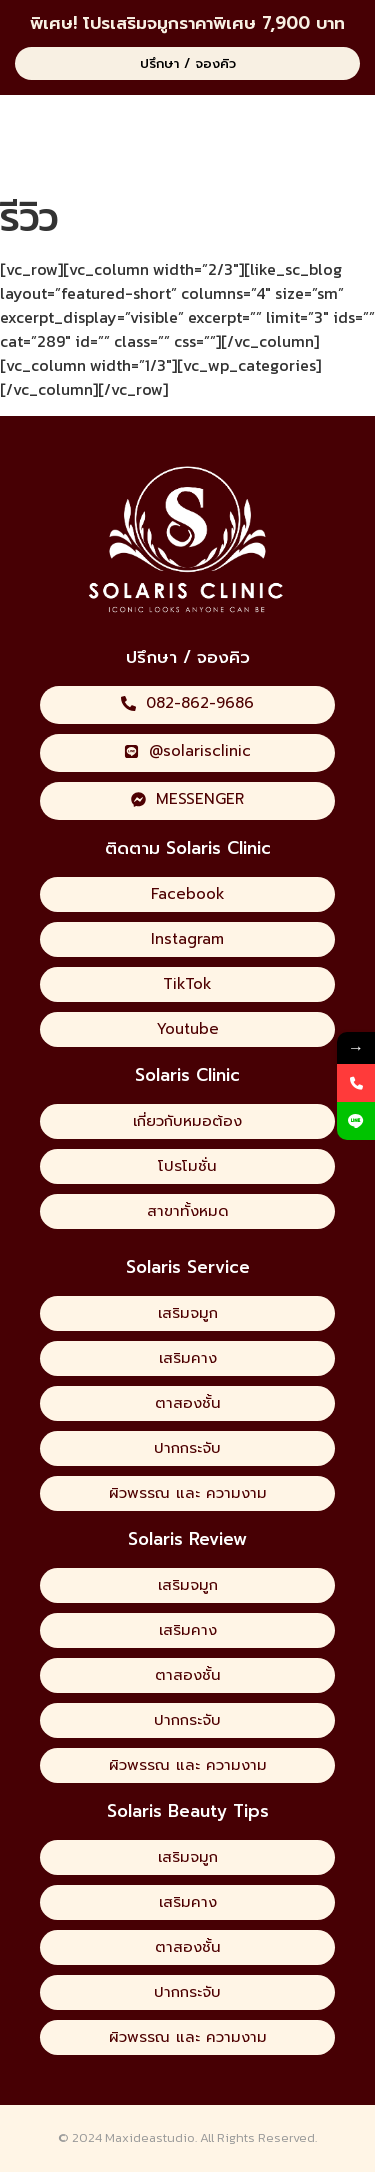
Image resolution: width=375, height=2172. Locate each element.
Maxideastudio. (151, 2137)
